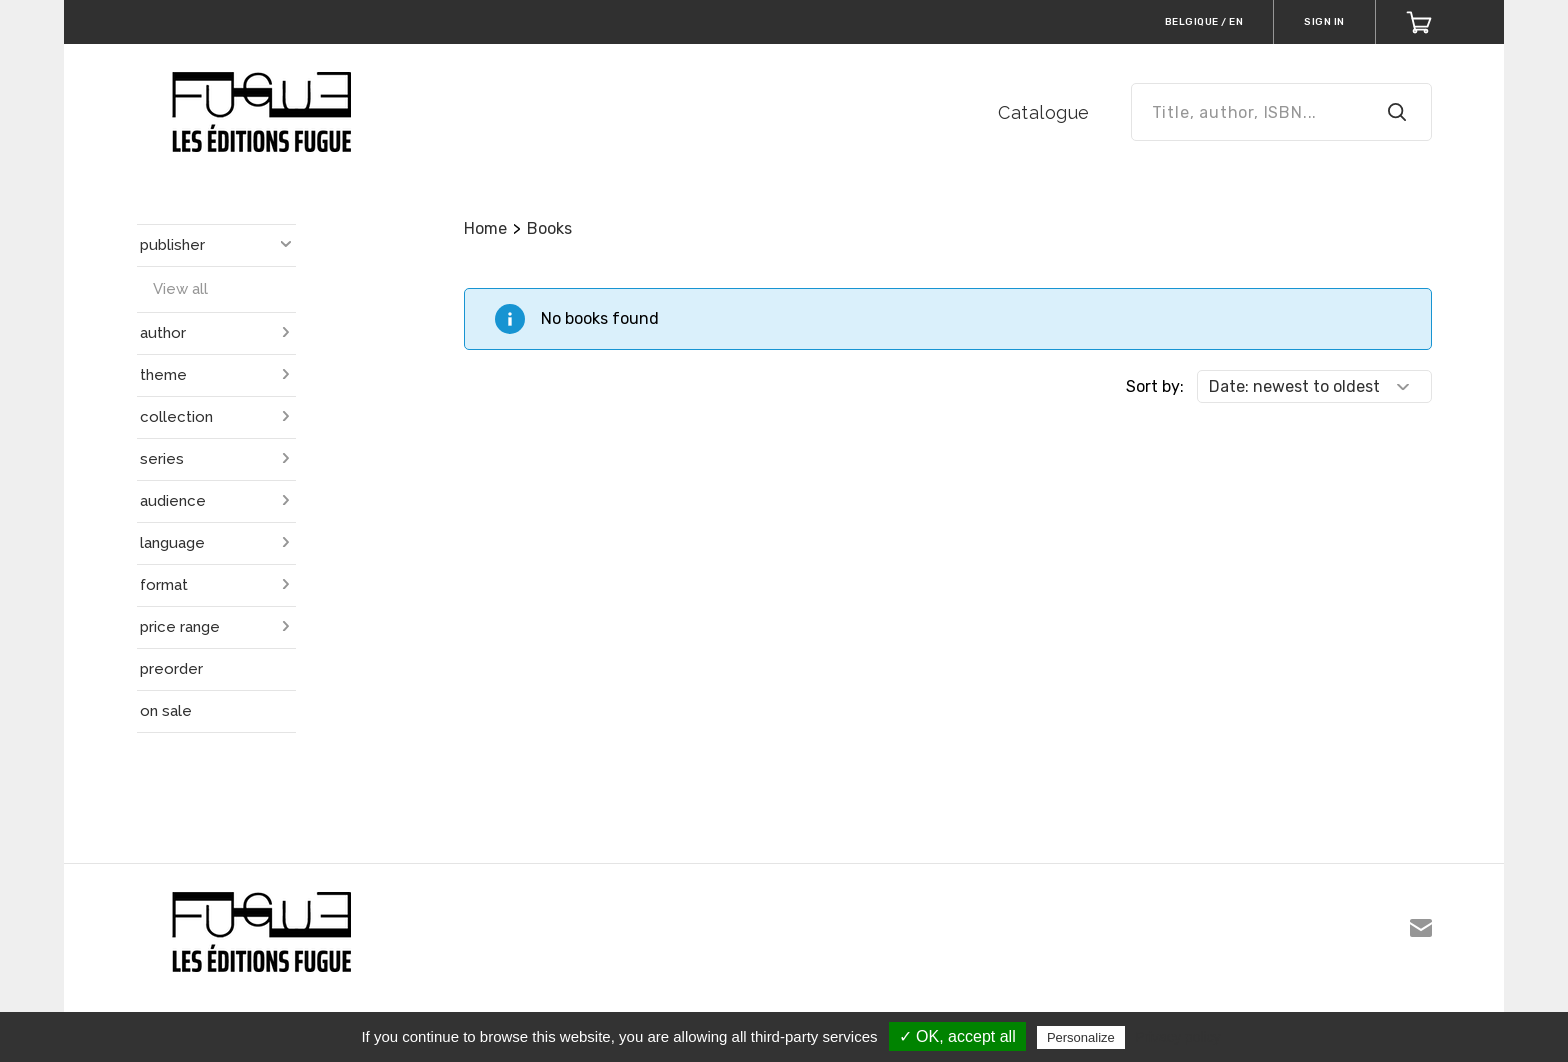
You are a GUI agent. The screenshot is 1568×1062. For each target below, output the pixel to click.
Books (549, 228)
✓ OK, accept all (957, 1036)
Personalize (1081, 1037)
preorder (171, 669)
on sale (166, 711)
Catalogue (1044, 112)
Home (485, 228)
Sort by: (1155, 386)
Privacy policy (1178, 1037)
